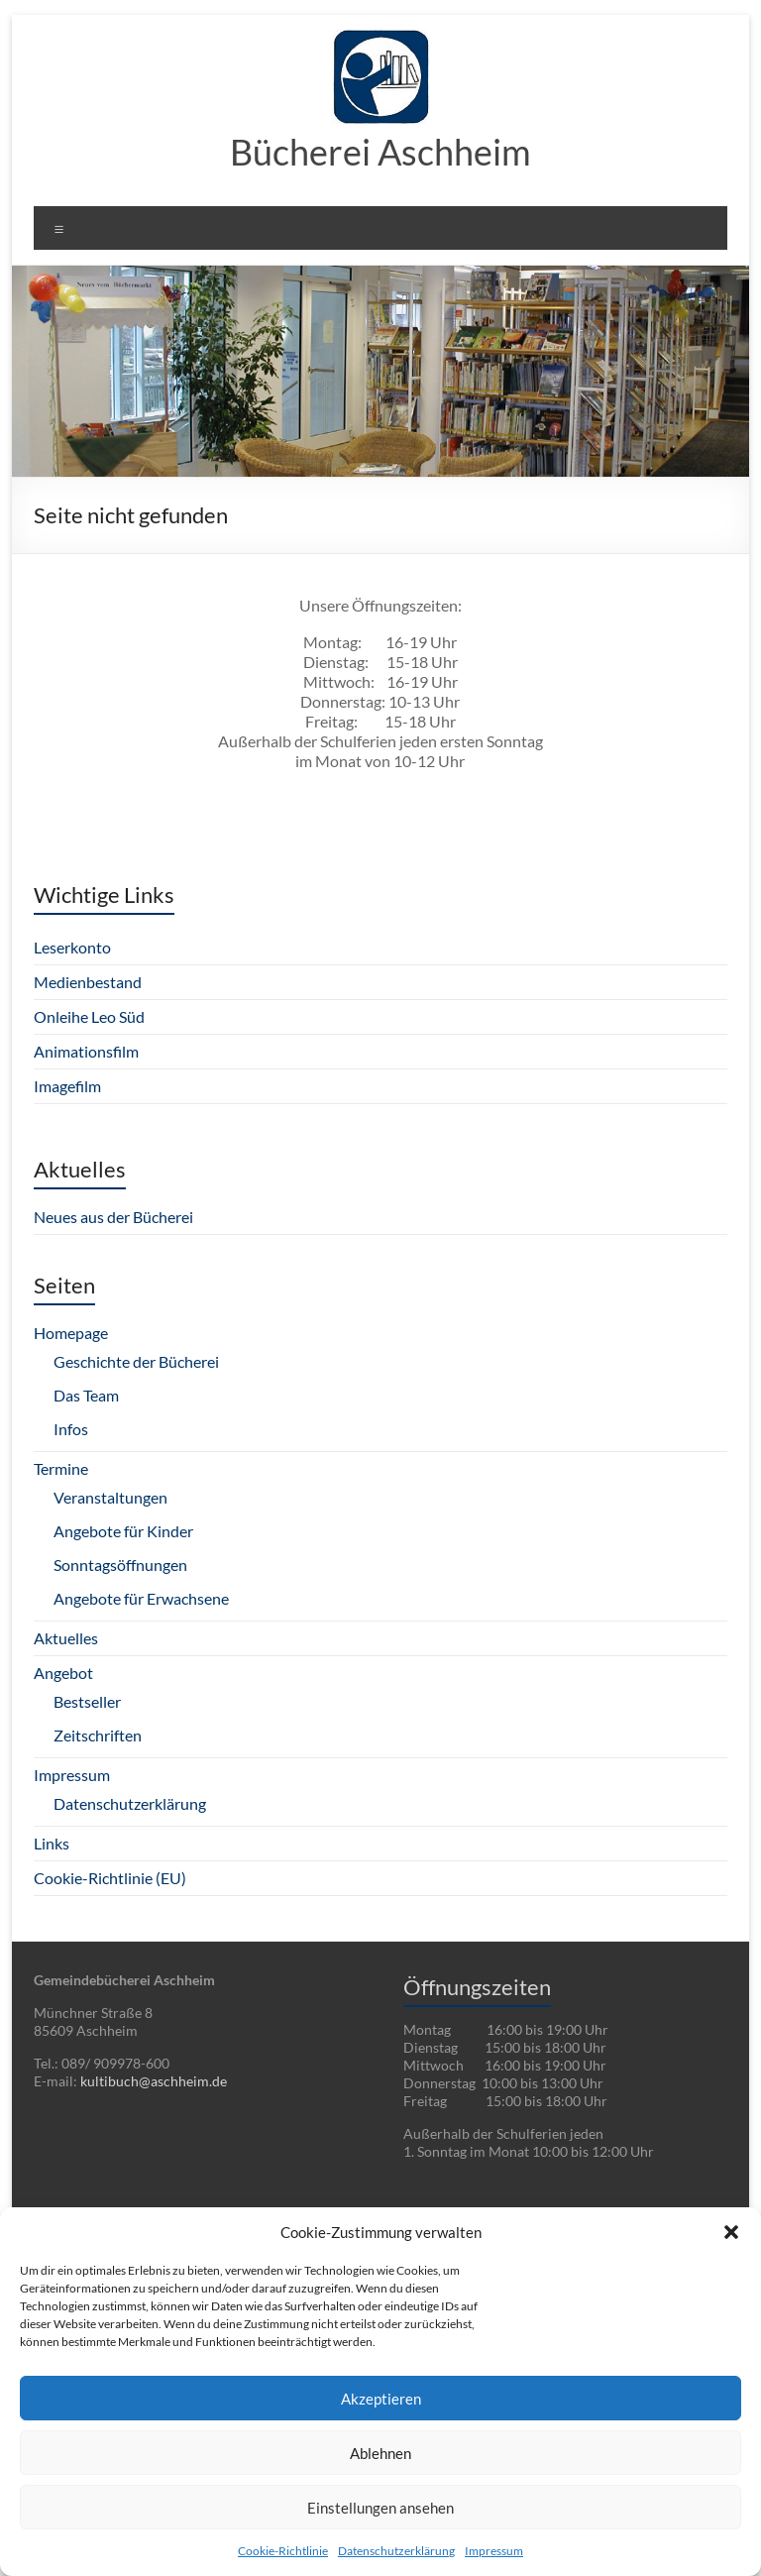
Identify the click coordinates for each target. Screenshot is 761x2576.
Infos (71, 1428)
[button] (731, 2232)
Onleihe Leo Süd (89, 1016)
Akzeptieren (381, 2399)
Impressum (494, 2550)
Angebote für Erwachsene (141, 1598)
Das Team (86, 1395)
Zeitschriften (98, 1735)
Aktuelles (66, 1637)
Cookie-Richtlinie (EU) (110, 1877)
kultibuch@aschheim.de (153, 2080)
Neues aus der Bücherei (113, 1216)
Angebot (63, 1672)
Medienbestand (88, 981)
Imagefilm (67, 1085)
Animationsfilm (86, 1051)
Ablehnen (380, 2453)
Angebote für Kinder (123, 1530)
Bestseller (87, 1701)
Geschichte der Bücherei (136, 1361)
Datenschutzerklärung (396, 2550)
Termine (61, 1468)
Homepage (71, 1332)
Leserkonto (72, 947)
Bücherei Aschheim (380, 151)
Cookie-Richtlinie (283, 2550)
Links (51, 1843)
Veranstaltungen (110, 1497)
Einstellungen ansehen (380, 2508)
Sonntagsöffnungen (120, 1564)
